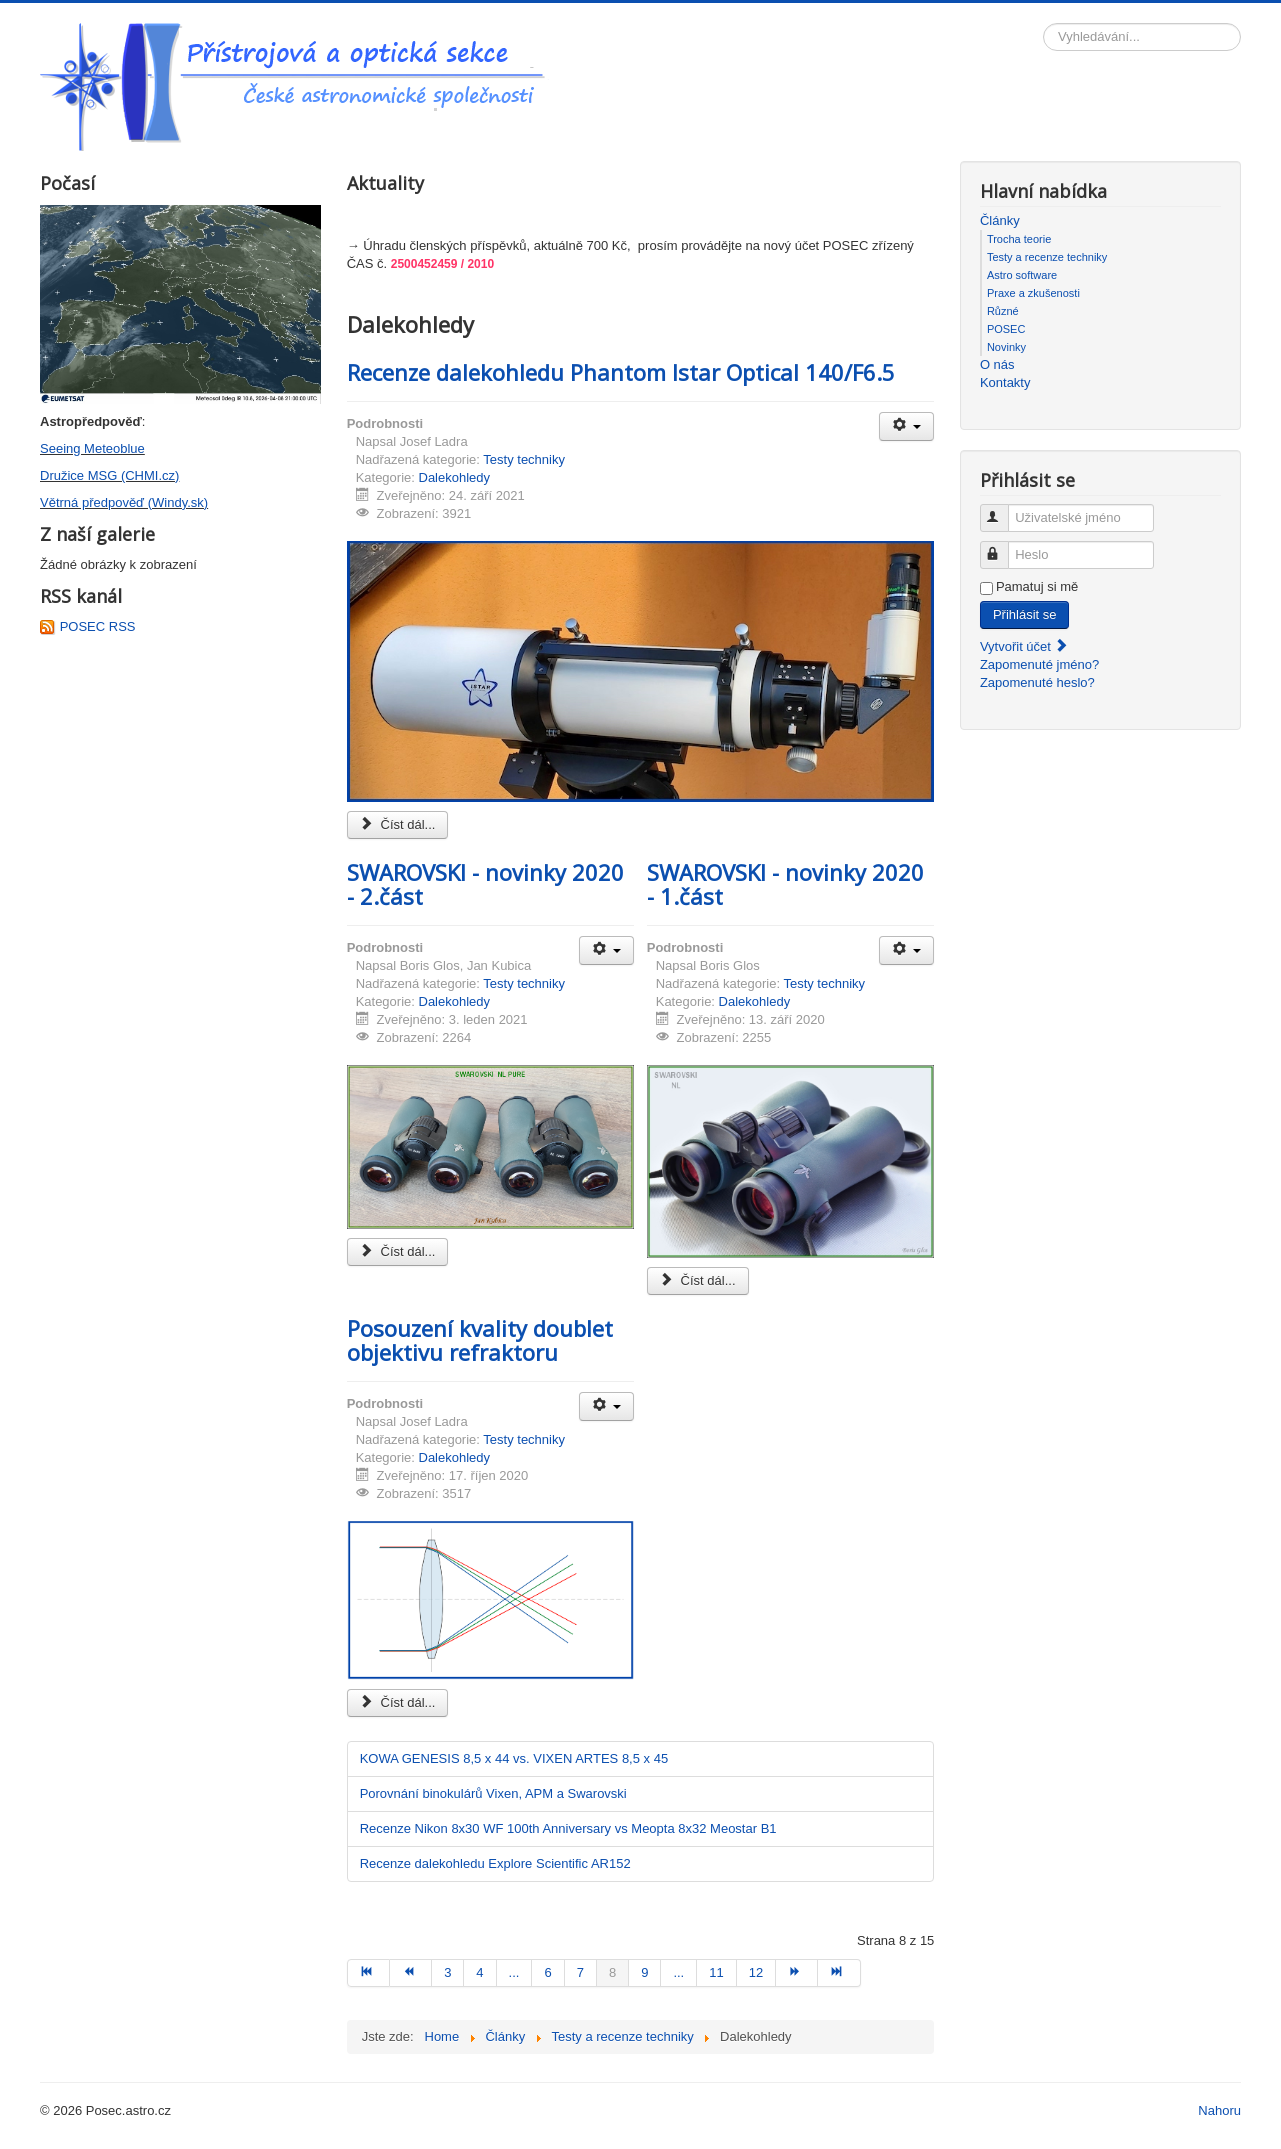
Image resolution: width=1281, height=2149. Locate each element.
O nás (997, 364)
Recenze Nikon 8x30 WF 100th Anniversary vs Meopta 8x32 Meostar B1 (568, 1828)
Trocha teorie (1019, 239)
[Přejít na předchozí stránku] (411, 1973)
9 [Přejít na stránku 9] (644, 1972)
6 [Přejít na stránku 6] (547, 1972)
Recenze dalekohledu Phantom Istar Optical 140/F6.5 (621, 372)
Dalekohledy (455, 477)
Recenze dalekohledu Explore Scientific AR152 (495, 1863)
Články (1000, 220)
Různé (1003, 311)
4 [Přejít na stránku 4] (479, 1972)
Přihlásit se (1025, 614)
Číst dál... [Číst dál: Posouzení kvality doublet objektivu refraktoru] (398, 1702)
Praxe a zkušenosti (1033, 293)
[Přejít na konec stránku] (839, 1973)
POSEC (1006, 329)
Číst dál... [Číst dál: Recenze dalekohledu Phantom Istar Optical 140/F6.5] (398, 824)
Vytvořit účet (1024, 646)
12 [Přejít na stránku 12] (756, 1972)
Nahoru (1219, 2110)
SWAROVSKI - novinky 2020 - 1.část (785, 884)
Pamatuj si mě (1037, 586)
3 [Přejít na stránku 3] (447, 1972)
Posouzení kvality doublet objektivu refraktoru (480, 1340)
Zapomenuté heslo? (1037, 682)
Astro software (1022, 275)
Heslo (1003, 546)
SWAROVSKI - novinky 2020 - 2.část (485, 884)
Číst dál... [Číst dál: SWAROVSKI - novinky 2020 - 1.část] (698, 1280)
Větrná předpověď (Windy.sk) (124, 502)
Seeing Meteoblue (92, 448)
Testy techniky (524, 459)
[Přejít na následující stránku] (797, 1973)
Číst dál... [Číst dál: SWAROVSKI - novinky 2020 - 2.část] (398, 1251)
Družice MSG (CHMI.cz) (109, 475)
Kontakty (1005, 382)
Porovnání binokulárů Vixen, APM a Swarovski (493, 1793)
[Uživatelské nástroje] (906, 426)
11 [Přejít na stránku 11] (716, 1972)
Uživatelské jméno (1003, 509)
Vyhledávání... (1043, 23)
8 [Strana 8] (612, 1972)
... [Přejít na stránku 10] (678, 1972)
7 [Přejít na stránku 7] (580, 1972)
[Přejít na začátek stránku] (368, 1973)
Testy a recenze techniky (1047, 257)
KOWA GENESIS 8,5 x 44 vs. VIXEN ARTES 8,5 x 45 (514, 1758)
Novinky (1006, 347)
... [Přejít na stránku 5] (514, 1972)
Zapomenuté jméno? (1039, 664)
